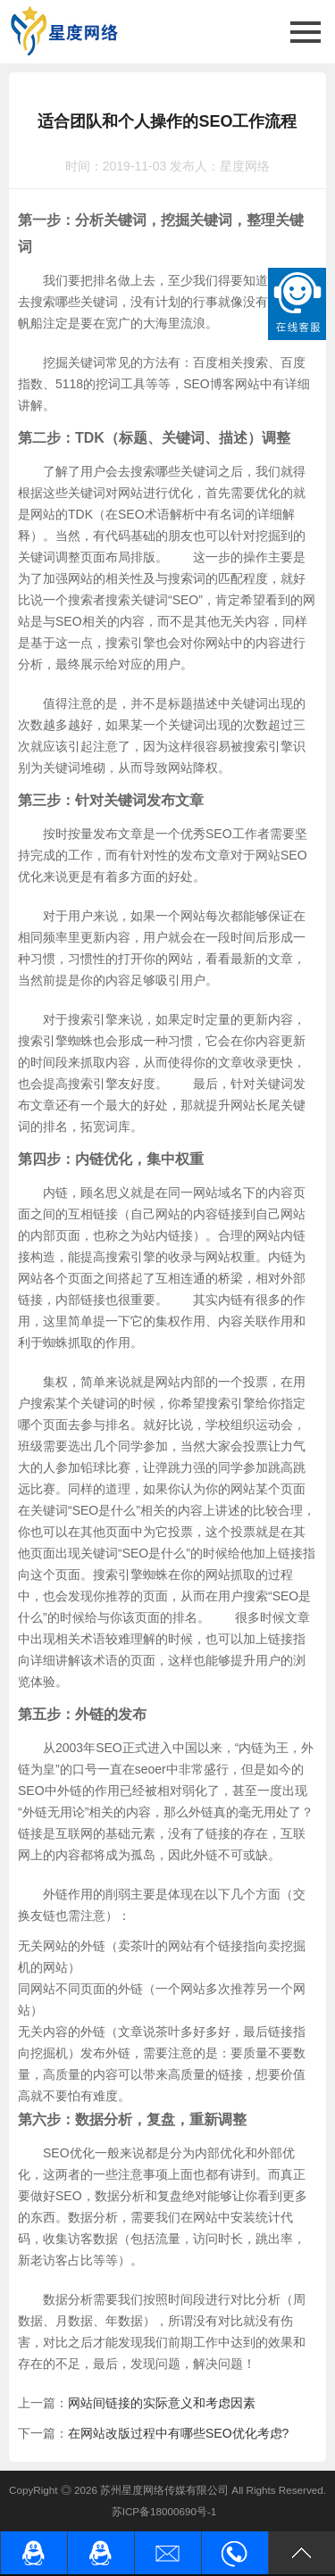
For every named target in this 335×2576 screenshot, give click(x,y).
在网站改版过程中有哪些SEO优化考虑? (178, 2433)
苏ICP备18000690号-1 (164, 2511)
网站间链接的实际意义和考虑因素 (161, 2403)
